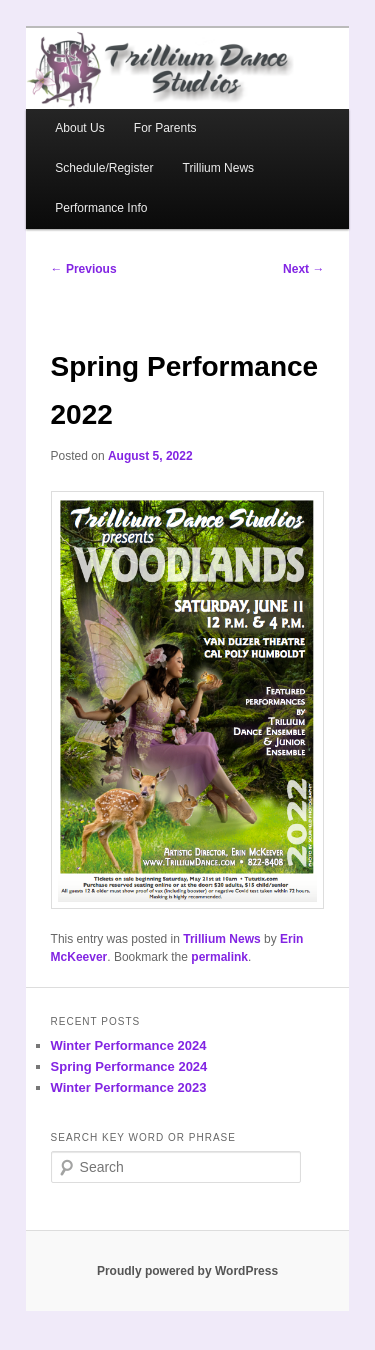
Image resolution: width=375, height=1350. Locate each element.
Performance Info (101, 208)
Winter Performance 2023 (129, 1087)
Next (303, 269)
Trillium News (219, 168)
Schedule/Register (104, 168)
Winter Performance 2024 (129, 1045)
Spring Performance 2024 (129, 1066)
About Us (79, 128)
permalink (219, 957)
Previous (84, 269)
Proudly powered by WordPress (187, 1271)
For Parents (165, 128)
